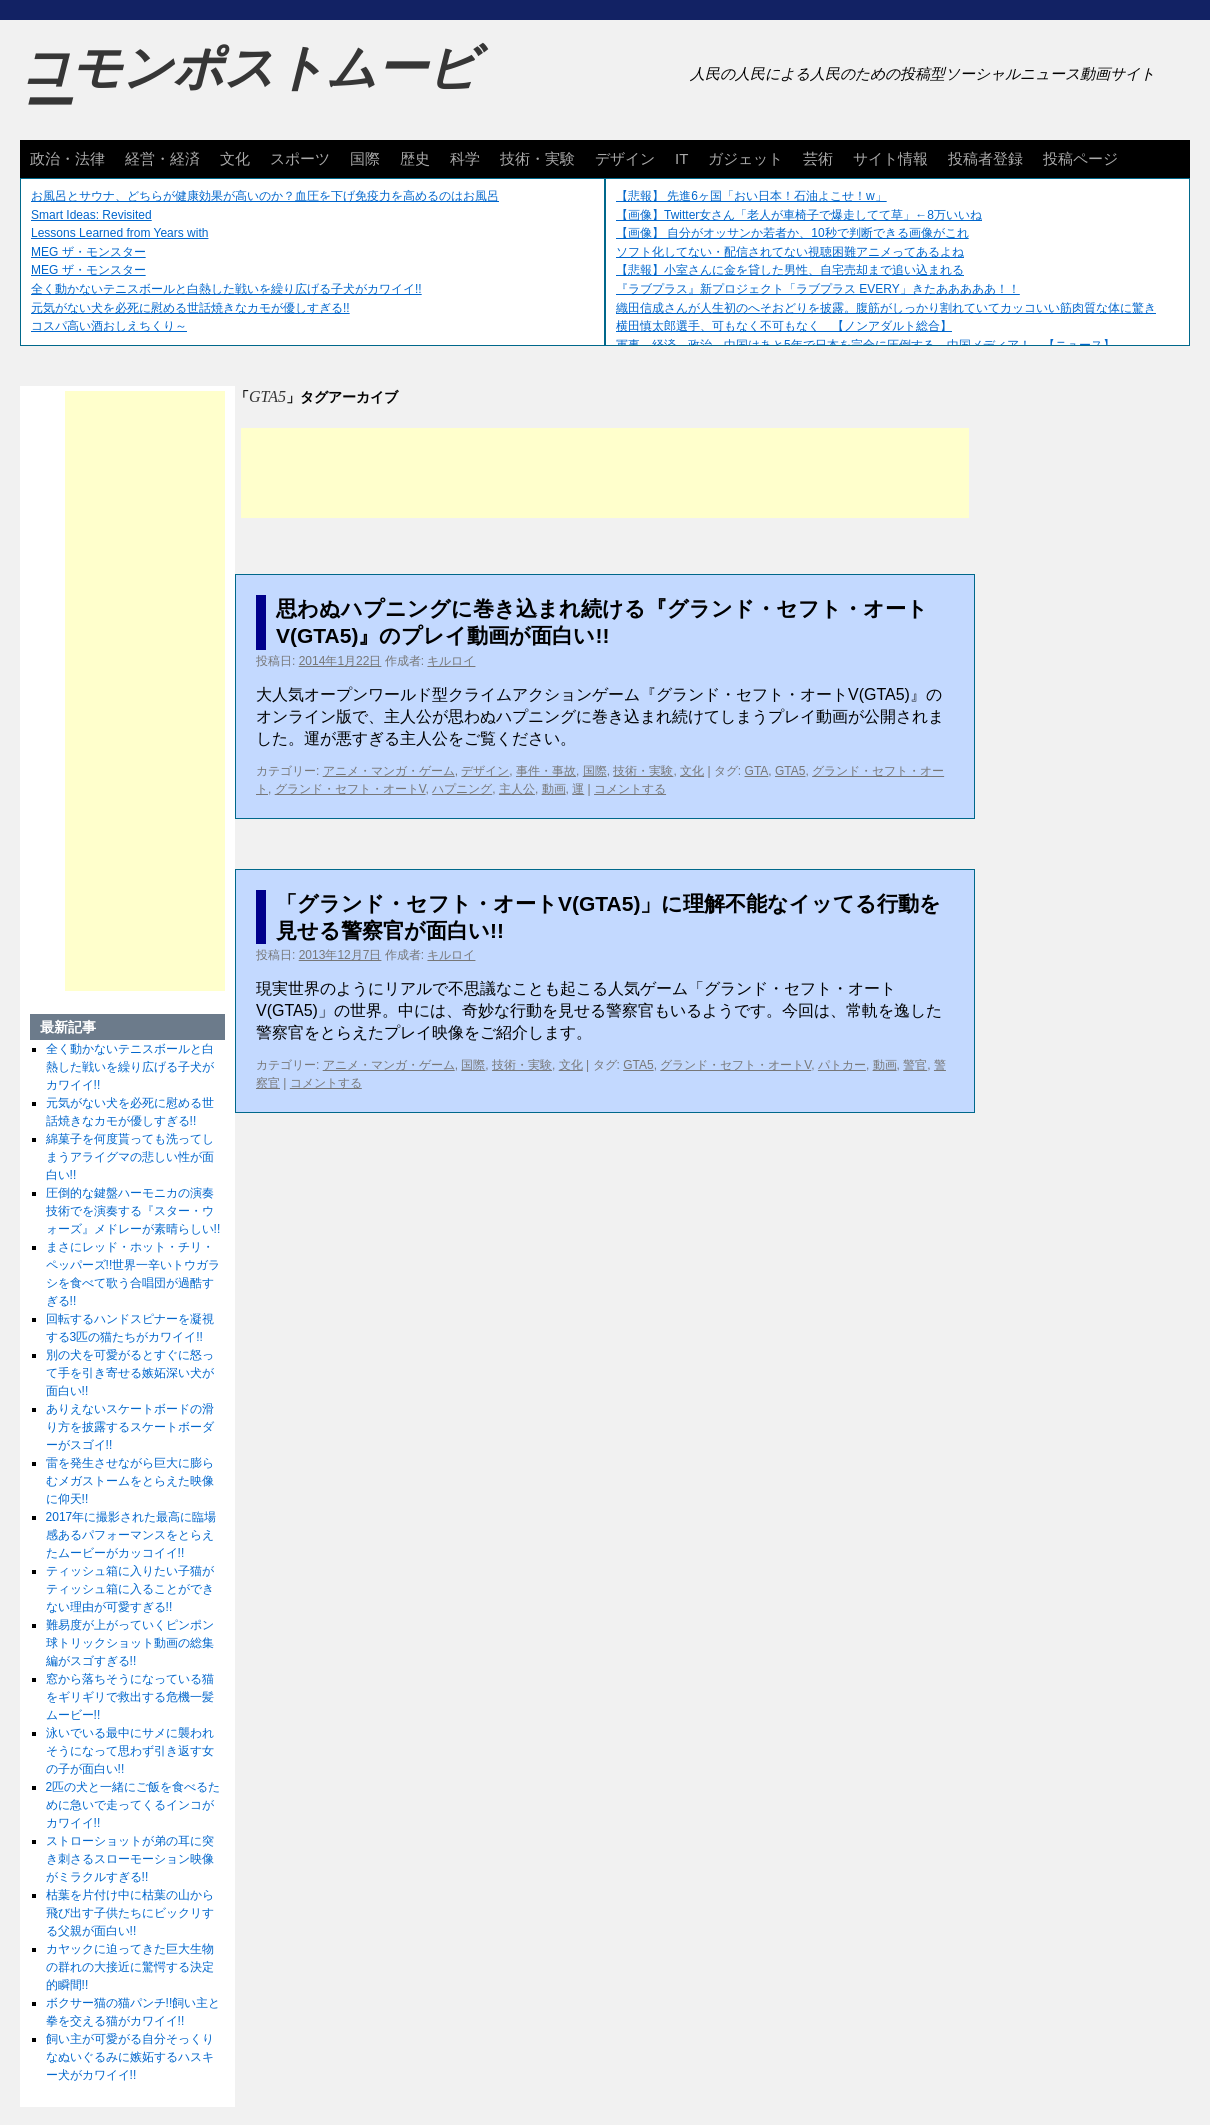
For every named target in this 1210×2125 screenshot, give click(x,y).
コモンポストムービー (249, 86)
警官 (915, 1065)
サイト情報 (890, 158)
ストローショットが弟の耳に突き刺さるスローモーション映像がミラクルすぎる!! (130, 1859)
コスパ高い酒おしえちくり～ (109, 326)
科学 (465, 158)
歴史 (415, 158)
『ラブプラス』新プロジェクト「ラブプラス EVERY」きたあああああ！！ (818, 289)
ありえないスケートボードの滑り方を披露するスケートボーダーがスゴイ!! (130, 1427)
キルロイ (451, 661)
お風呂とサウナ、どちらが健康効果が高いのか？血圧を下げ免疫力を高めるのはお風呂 (265, 196)
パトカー (842, 1065)
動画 (554, 789)
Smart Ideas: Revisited (91, 215)
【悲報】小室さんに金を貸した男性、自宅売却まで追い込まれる (790, 270)
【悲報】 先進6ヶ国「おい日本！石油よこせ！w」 (751, 196)
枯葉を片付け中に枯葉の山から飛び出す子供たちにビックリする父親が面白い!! (130, 1913)
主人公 (517, 789)
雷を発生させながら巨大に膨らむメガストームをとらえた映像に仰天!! (130, 1481)
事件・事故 (546, 771)
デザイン (625, 158)
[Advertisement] (605, 473)
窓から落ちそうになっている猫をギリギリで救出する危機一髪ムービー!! (130, 1697)
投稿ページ (1080, 158)
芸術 (818, 158)
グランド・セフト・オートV (350, 789)
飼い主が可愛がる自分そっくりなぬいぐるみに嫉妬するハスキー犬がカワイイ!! (130, 2057)
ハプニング (462, 789)
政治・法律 (67, 158)
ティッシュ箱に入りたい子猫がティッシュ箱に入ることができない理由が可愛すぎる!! (130, 1589)
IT (681, 158)
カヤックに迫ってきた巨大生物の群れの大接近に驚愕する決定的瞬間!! (130, 1967)
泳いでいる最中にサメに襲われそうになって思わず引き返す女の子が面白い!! (130, 1751)
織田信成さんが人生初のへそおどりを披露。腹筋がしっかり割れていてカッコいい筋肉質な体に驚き (886, 308)
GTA (757, 771)
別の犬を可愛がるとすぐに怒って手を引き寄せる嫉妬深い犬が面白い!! (130, 1373)
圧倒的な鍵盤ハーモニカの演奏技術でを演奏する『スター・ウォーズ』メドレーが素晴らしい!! (133, 1211)
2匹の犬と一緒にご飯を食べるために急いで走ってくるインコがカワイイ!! (133, 1805)
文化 (235, 158)
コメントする (630, 789)
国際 (365, 158)
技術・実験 (537, 158)
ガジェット (745, 158)
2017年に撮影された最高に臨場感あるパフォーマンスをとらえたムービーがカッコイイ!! (131, 1535)
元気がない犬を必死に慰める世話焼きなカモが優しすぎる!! (190, 308)
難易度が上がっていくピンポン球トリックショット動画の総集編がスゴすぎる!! (130, 1643)
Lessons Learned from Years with (119, 233)
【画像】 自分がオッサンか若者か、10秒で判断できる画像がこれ (792, 233)
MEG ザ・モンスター (88, 252)
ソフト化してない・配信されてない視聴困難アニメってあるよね (790, 252)
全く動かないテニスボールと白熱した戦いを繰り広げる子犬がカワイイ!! (226, 289)
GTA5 (790, 771)
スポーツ (300, 158)
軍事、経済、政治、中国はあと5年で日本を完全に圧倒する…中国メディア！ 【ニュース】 (865, 345)
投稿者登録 (985, 158)
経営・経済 (162, 158)
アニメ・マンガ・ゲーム (389, 771)
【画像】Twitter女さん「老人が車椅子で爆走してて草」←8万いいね (799, 215)
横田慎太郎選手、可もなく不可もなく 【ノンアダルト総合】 (784, 326)
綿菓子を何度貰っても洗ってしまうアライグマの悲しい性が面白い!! (130, 1157)
